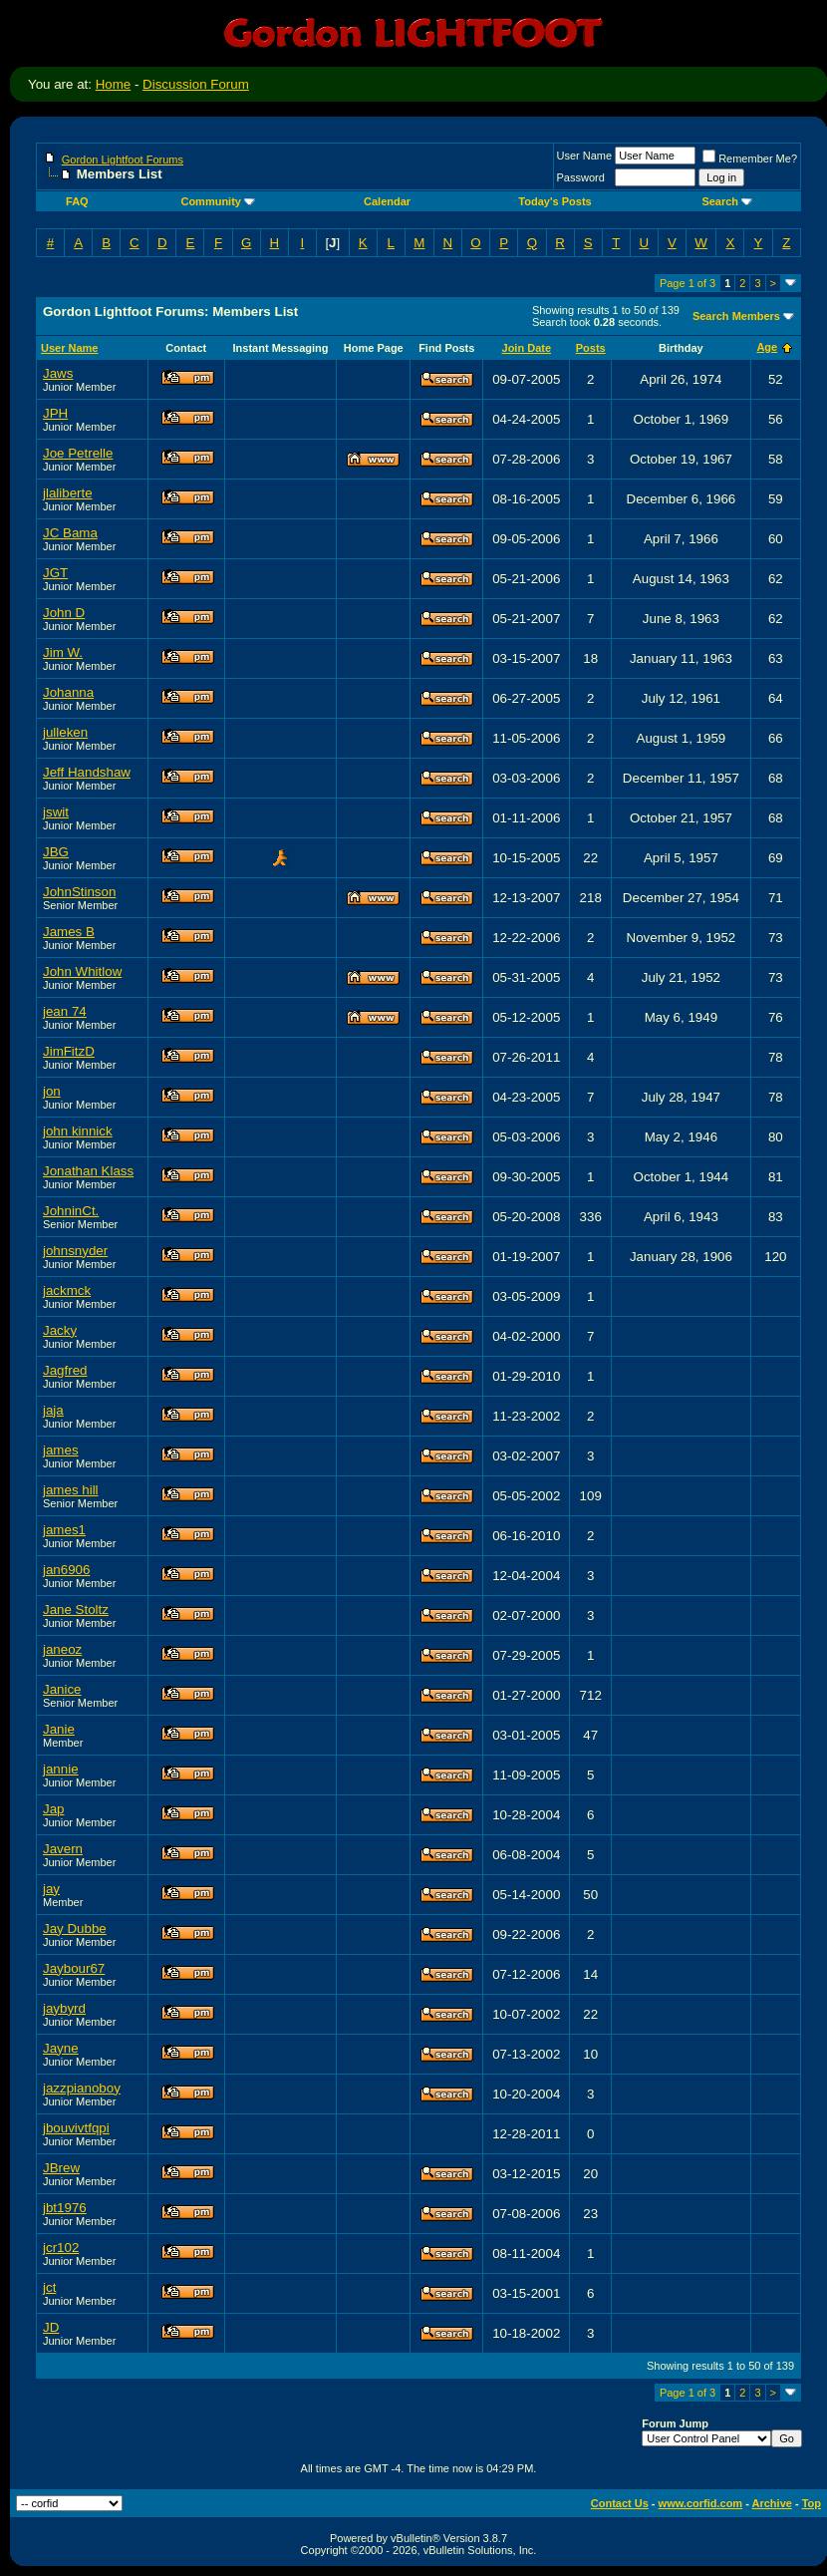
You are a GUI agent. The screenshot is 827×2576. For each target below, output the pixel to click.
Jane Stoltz (76, 1609)
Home (114, 84)
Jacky (60, 1330)
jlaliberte (68, 492)
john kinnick (78, 1131)
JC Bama (70, 532)
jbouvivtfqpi (76, 2127)
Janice (62, 1689)
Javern (63, 1848)
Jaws (58, 373)
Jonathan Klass (88, 1170)
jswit (56, 812)
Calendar (387, 201)
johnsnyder (75, 1250)
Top (811, 2503)
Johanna (68, 692)
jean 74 (65, 1011)
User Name (585, 155)
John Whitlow (82, 971)
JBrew (61, 2167)
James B (69, 931)
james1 (64, 1529)
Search (726, 201)
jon (52, 1091)
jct (49, 2287)
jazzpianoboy (82, 2088)
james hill (71, 1489)
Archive (772, 2503)
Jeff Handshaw (87, 772)
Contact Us (620, 2503)
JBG (56, 851)
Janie (59, 1729)
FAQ (77, 201)
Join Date (527, 348)
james (61, 1450)
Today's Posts (554, 201)
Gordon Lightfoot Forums (122, 159)
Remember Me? (749, 158)
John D (64, 612)
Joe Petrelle (78, 453)
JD (51, 2327)
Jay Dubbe (75, 1928)
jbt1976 (65, 2207)
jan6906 (66, 1569)
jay (51, 1888)
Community (217, 201)
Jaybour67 (74, 1968)
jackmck (67, 1290)
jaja (53, 1410)
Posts (591, 348)
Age (766, 347)
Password (581, 177)
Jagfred (65, 1370)
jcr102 (61, 2247)
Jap (54, 1808)
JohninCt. (71, 1210)
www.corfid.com (701, 2503)
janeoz (62, 1649)
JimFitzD (69, 1051)
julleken (65, 732)
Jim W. (63, 652)
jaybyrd (64, 2008)
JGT (55, 572)
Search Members (736, 316)
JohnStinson (79, 891)
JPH (55, 413)
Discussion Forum (195, 84)
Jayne (61, 2048)
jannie (61, 1769)
